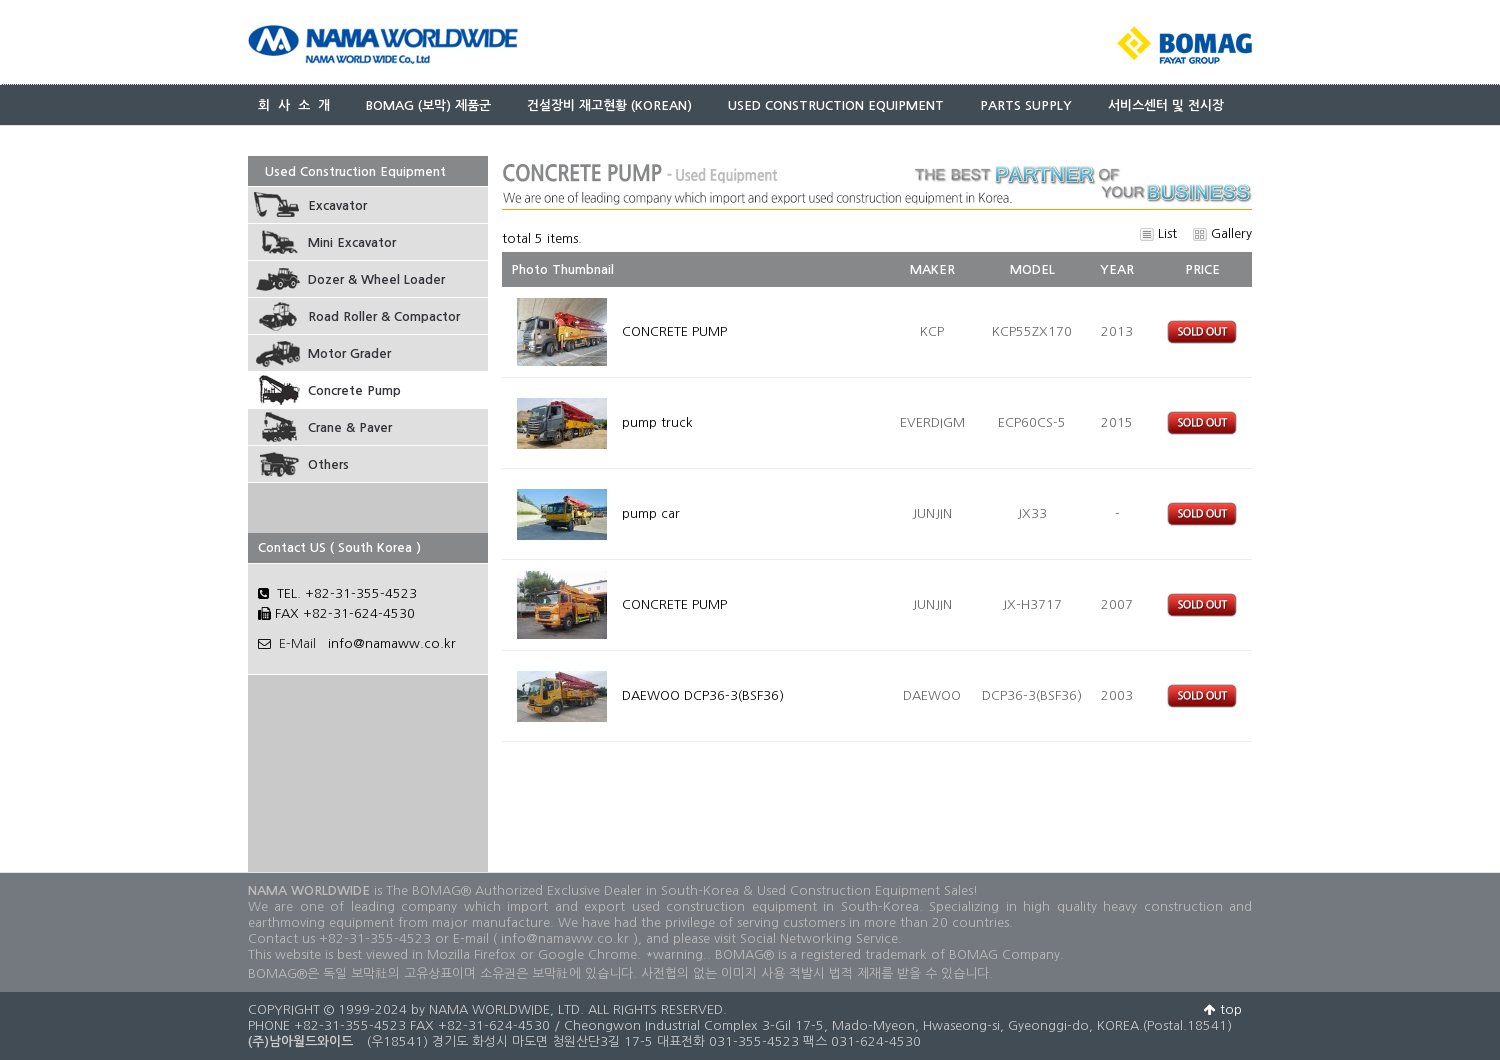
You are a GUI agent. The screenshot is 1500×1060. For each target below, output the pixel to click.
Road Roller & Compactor (384, 316)
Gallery (1222, 233)
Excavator (337, 205)
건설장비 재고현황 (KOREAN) (609, 105)
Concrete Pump (354, 390)
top (1223, 1010)
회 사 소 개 (294, 105)
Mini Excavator (352, 242)
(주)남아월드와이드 (300, 1041)
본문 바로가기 (0, 0)
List (1158, 233)
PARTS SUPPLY (1026, 105)
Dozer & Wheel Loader (376, 279)
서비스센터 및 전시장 (1166, 105)
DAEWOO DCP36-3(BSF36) (705, 695)
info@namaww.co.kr (392, 643)
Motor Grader (349, 353)
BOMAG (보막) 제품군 (428, 105)
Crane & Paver (350, 427)
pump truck (659, 422)
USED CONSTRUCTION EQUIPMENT (836, 105)
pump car (653, 513)
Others (328, 464)
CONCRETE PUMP (676, 331)
